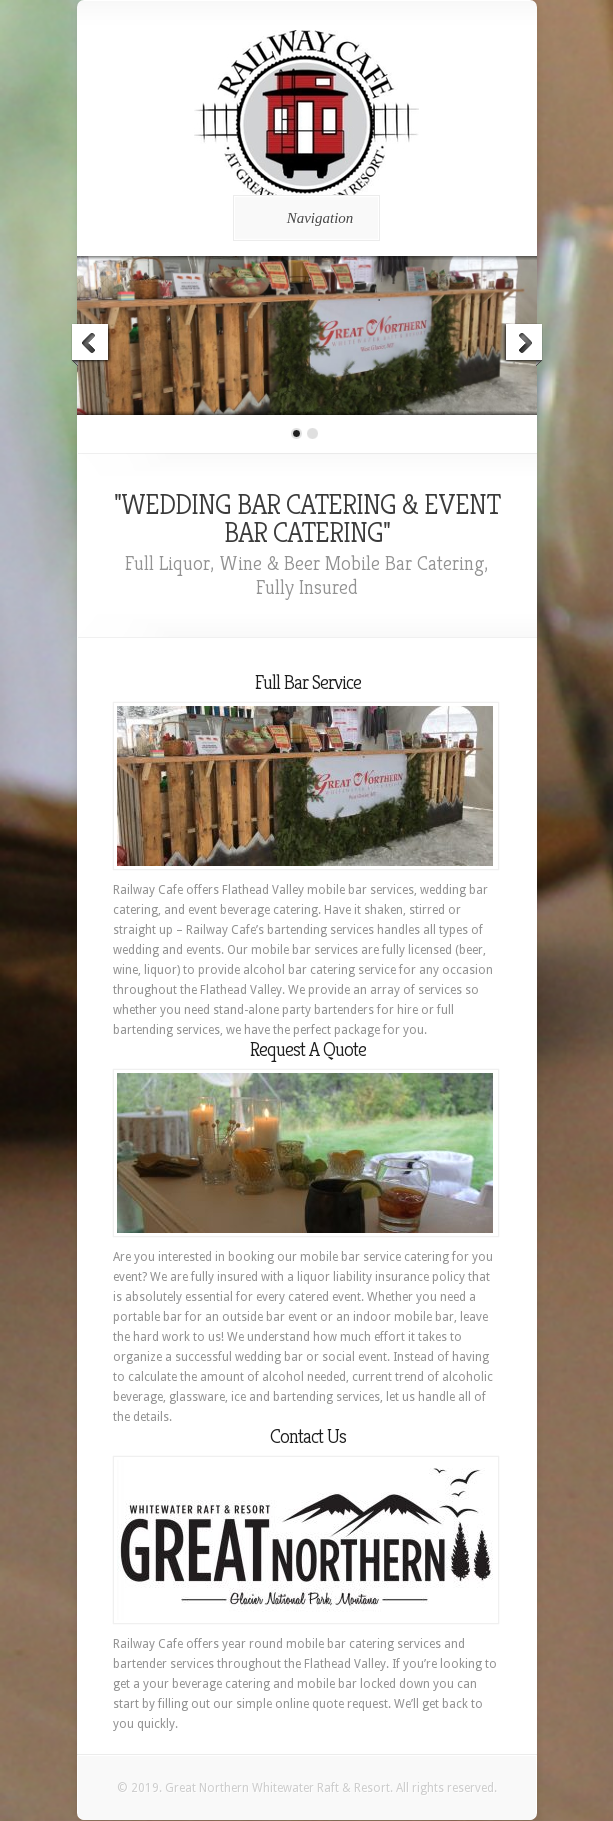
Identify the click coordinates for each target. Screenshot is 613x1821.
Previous (91, 345)
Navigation (303, 218)
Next (523, 345)
